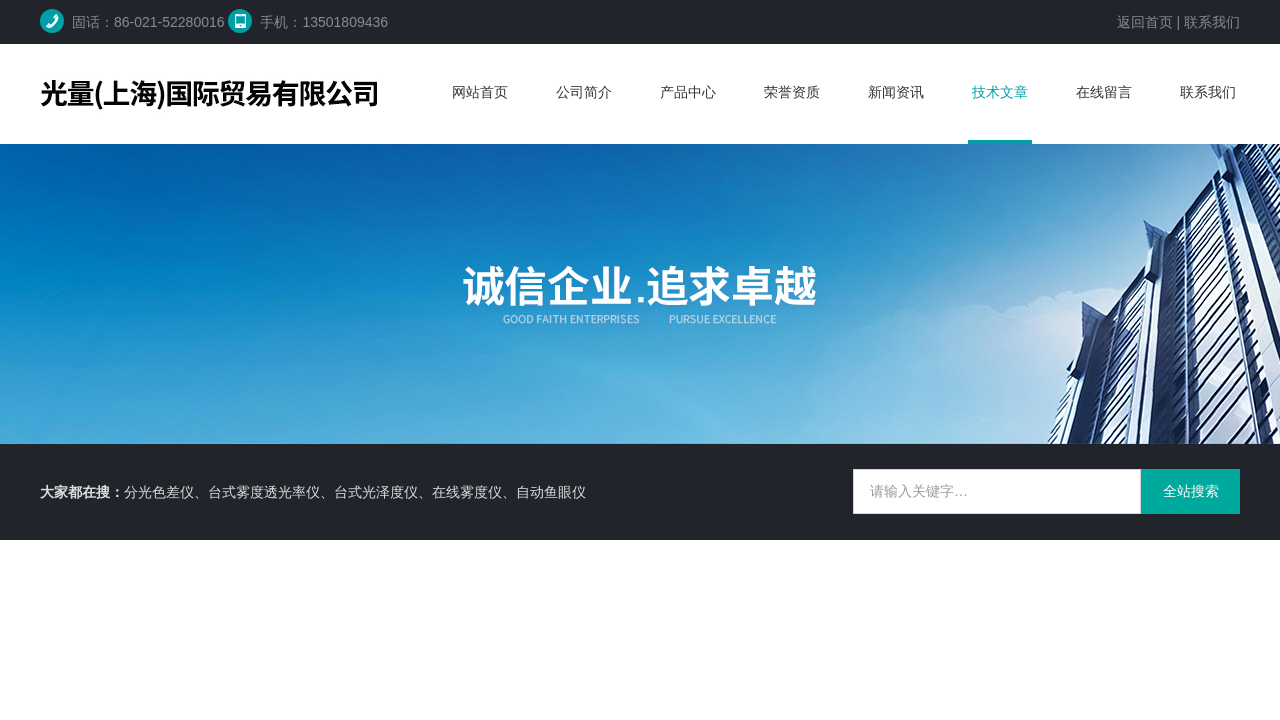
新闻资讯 (896, 92)
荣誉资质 (792, 92)
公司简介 (584, 92)
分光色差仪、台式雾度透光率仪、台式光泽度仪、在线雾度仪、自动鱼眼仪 (355, 492)
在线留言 (1104, 92)
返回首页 (1145, 22)
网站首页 (480, 92)
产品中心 (688, 92)
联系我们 (1212, 22)
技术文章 (1000, 92)
